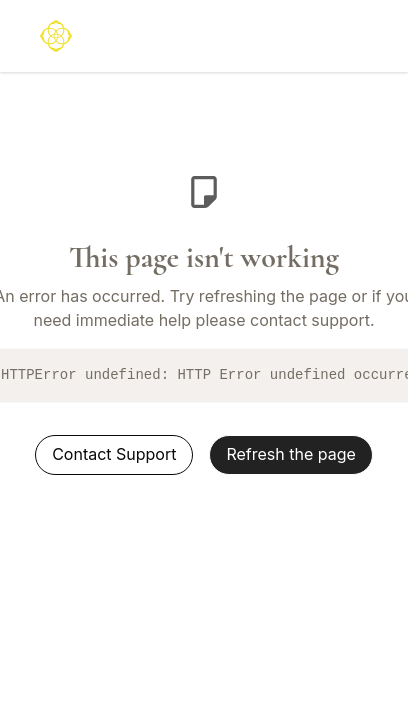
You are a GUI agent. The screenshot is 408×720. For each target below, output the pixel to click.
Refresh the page (290, 454)
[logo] (56, 36)
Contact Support (114, 454)
